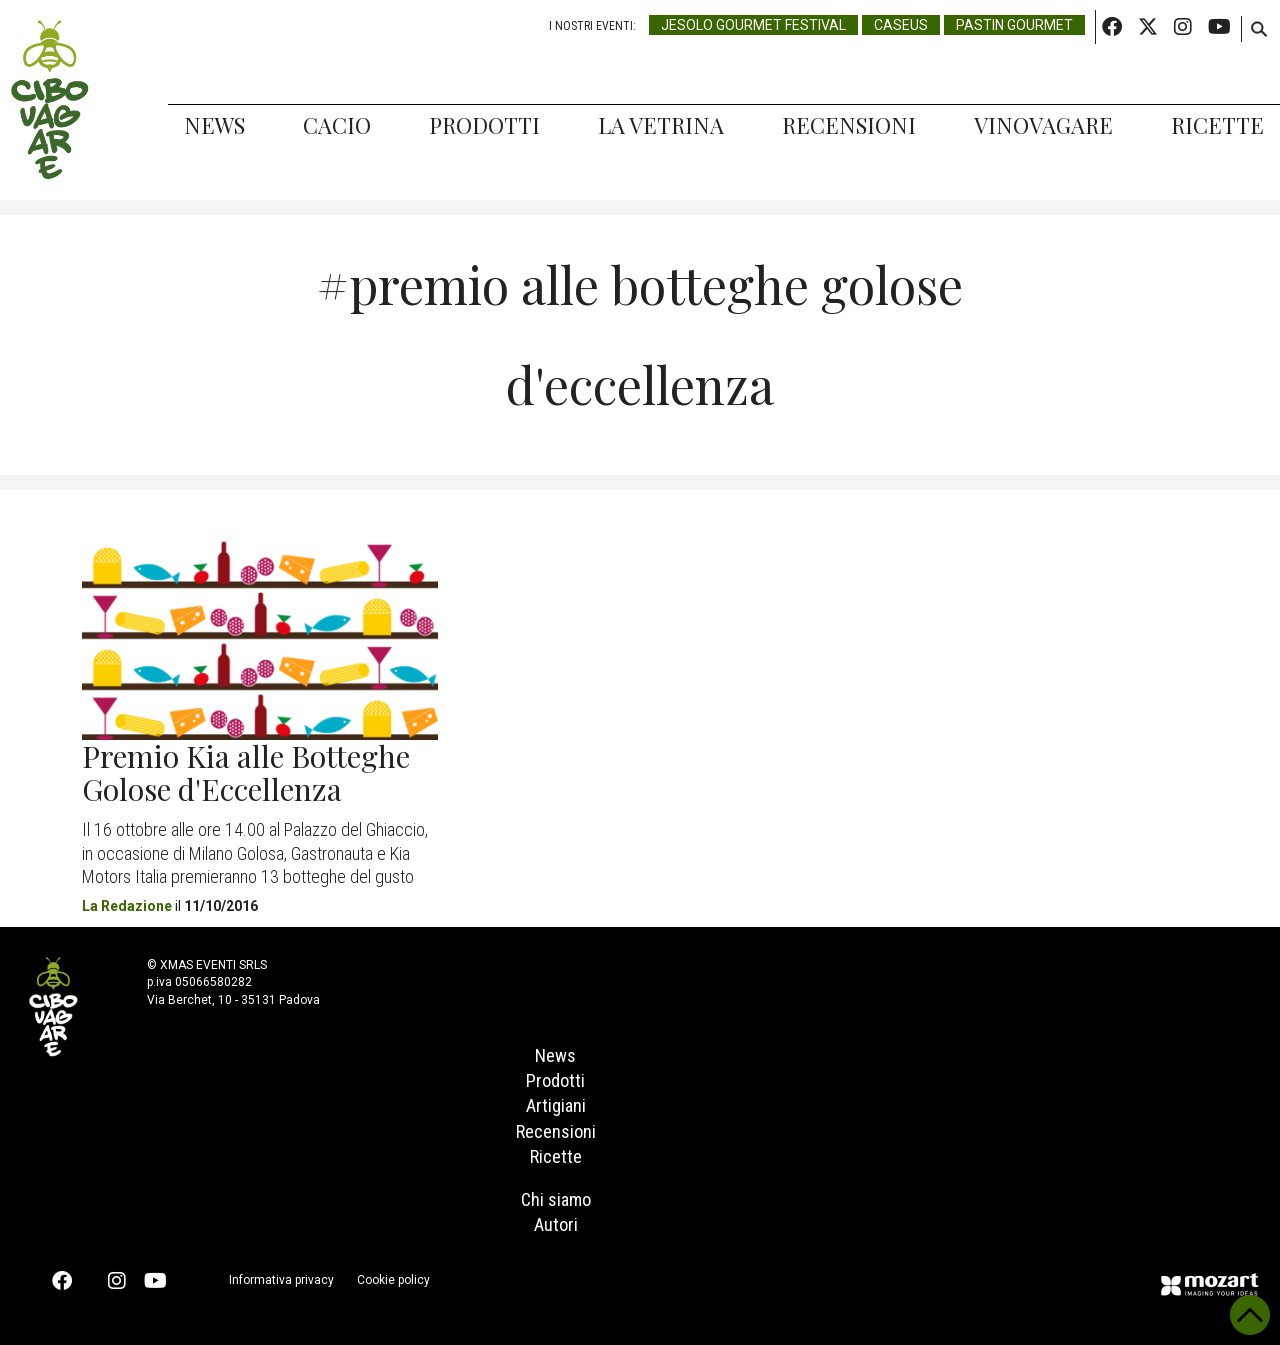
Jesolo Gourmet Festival (753, 25)
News (214, 125)
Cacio (337, 125)
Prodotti (484, 125)
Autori (556, 1224)
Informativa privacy (281, 1280)
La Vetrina (661, 125)
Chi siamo (556, 1199)
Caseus (901, 25)
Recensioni (849, 125)
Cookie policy (393, 1280)
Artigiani (556, 1105)
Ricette (1217, 125)
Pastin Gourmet (1014, 25)
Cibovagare (50, 100)
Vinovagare (1043, 125)
